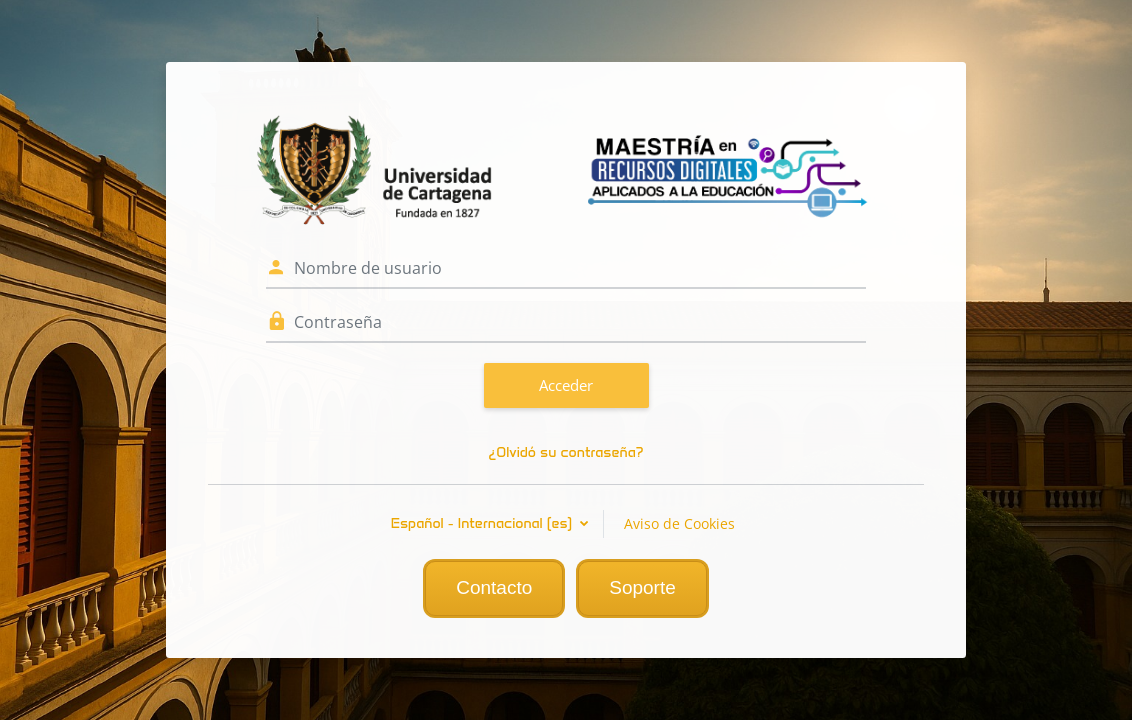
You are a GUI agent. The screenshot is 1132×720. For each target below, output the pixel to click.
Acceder (566, 385)
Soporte (642, 587)
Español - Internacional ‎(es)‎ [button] (484, 523)
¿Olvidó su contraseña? (565, 452)
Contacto (494, 587)
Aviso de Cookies (679, 523)
